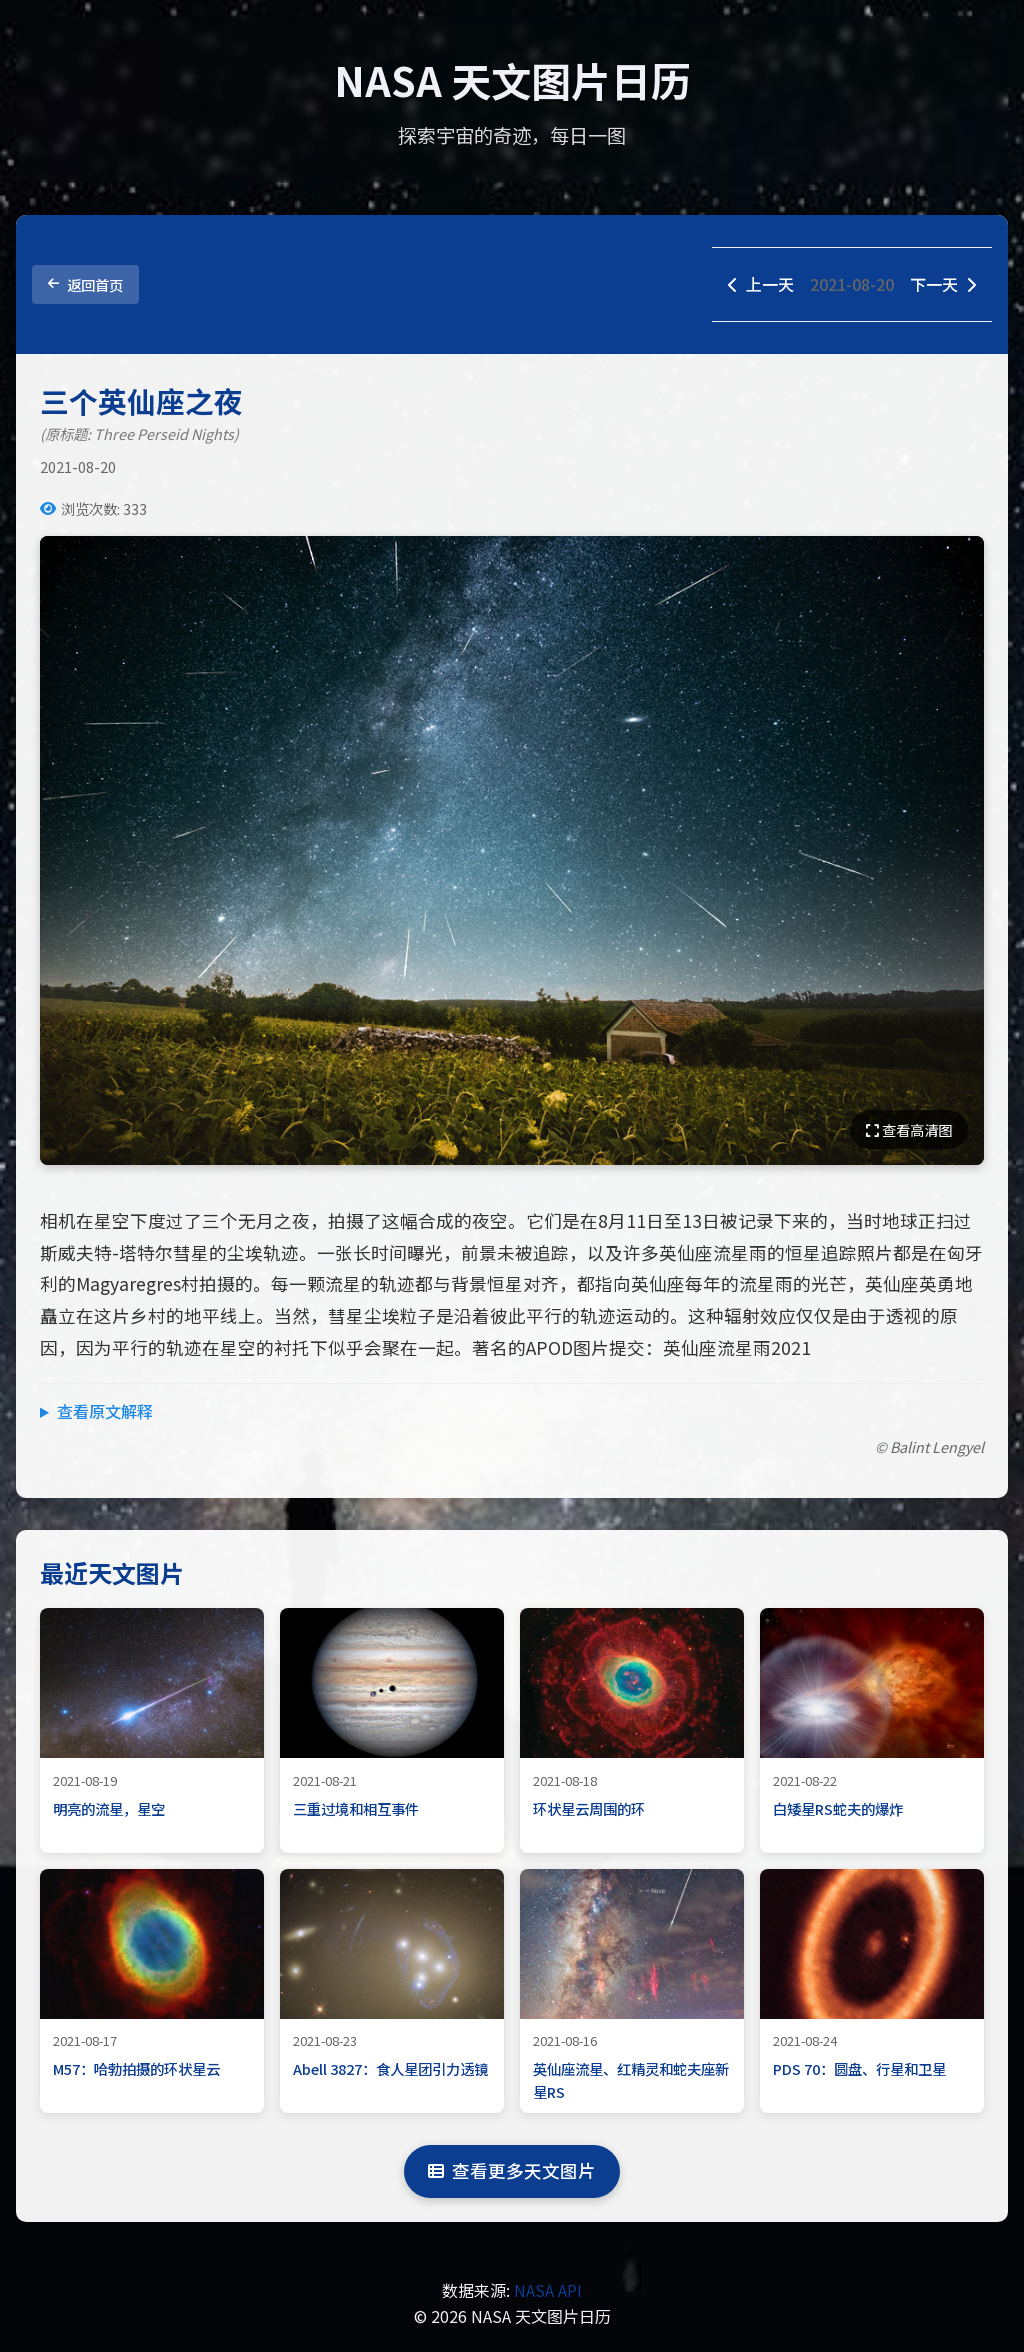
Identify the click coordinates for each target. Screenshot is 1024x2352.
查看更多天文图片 (512, 2170)
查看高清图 (909, 1129)
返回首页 (85, 284)
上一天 (761, 284)
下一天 (943, 284)
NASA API (548, 2290)
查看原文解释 (105, 1411)
